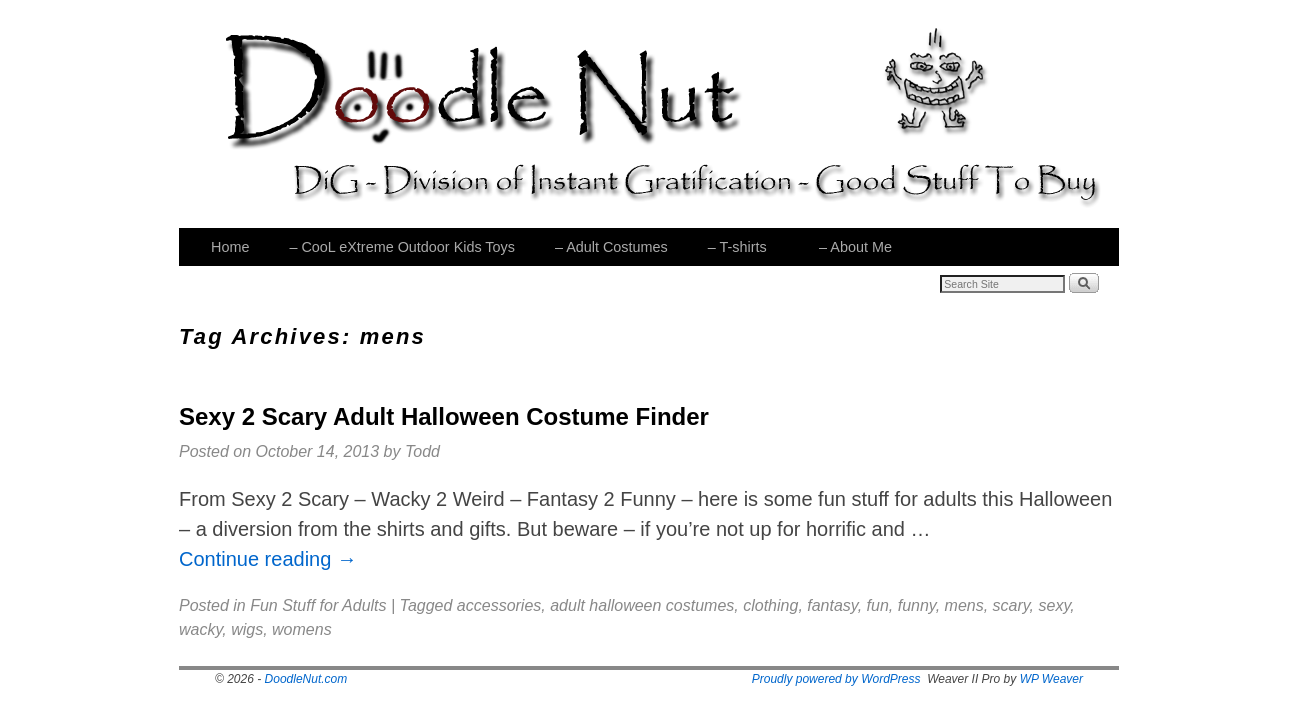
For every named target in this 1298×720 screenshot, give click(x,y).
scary (1011, 605)
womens (302, 629)
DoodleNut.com (306, 679)
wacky (200, 629)
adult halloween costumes (642, 605)
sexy (1055, 605)
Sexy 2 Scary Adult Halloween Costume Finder (444, 416)
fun (878, 605)
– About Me (854, 252)
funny (917, 605)
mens (964, 605)
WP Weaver (1051, 679)
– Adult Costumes (611, 247)
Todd (422, 451)
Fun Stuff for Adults (318, 605)
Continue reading (268, 559)
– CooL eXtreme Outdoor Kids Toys (402, 247)
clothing (770, 605)
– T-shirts (736, 252)
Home (230, 247)
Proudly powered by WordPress (836, 679)
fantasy (832, 605)
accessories (499, 605)
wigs (247, 629)
